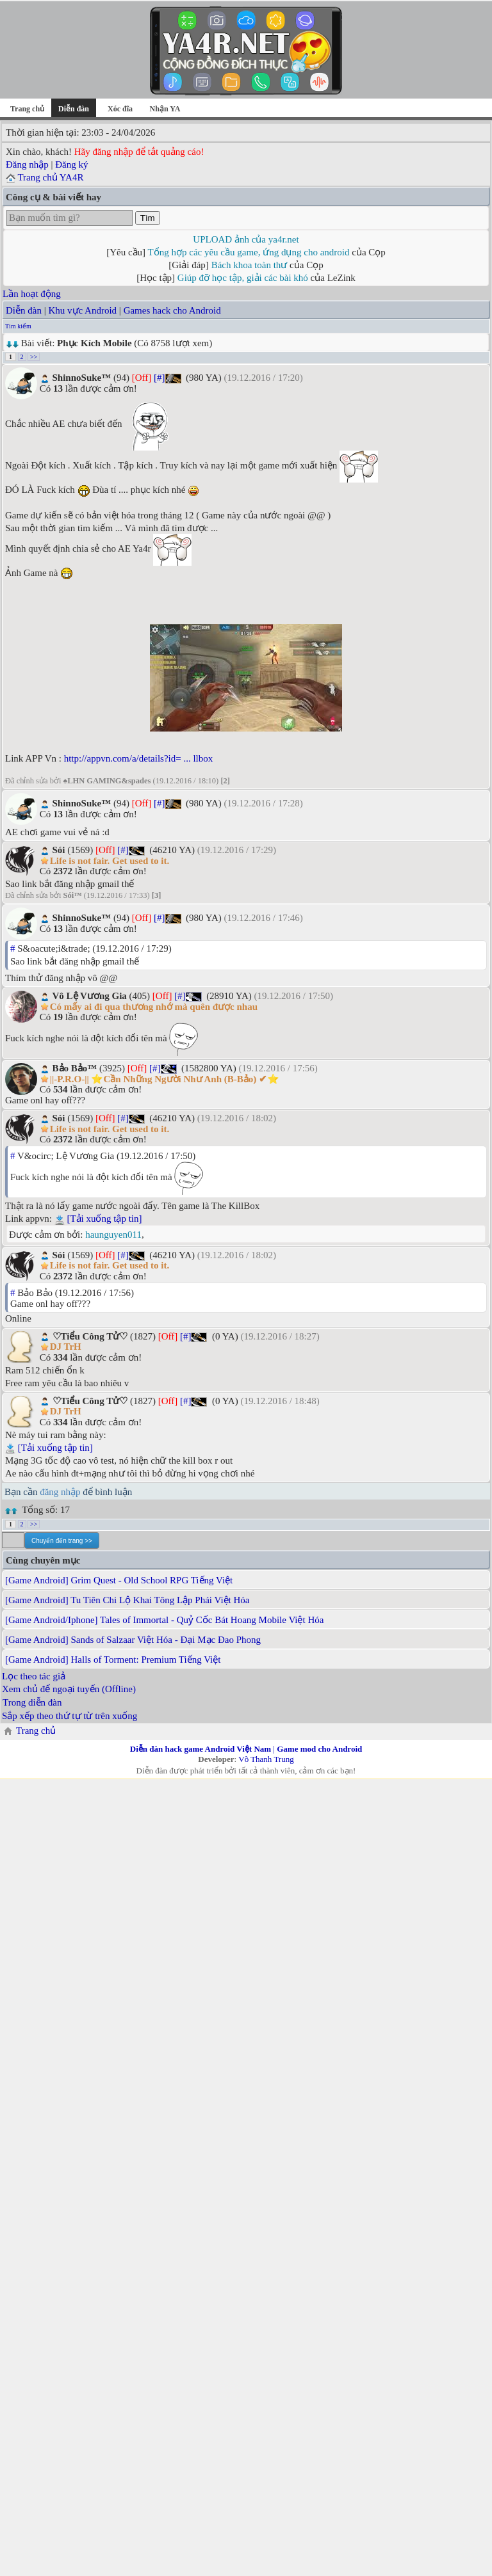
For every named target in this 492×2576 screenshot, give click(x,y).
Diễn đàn (24, 310)
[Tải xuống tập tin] (104, 1218)
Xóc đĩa (120, 108)
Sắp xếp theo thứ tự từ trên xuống (69, 1716)
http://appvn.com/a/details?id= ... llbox (138, 758)
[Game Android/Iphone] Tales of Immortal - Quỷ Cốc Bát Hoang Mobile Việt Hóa (164, 1620)
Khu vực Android (82, 310)
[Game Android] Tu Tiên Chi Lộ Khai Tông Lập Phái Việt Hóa (127, 1600)
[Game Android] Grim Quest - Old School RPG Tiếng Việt (119, 1580)
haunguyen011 (113, 1234)
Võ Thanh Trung (265, 1759)
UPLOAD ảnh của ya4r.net (246, 239)
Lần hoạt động (32, 294)
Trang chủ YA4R (50, 177)
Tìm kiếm (18, 326)
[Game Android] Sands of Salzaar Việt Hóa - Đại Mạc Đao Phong (133, 1640)
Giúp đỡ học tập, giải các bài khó (242, 278)
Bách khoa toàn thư (249, 265)
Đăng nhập (27, 164)
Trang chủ (27, 108)
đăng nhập (60, 1492)
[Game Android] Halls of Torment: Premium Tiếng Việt (112, 1659)
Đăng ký (71, 164)
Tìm (147, 218)
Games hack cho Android (172, 310)
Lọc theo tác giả (33, 1676)
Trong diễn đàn (32, 1702)
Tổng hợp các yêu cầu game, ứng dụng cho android (249, 252)
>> (33, 356)
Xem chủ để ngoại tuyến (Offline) (69, 1689)
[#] (159, 377)
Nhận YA (165, 108)
